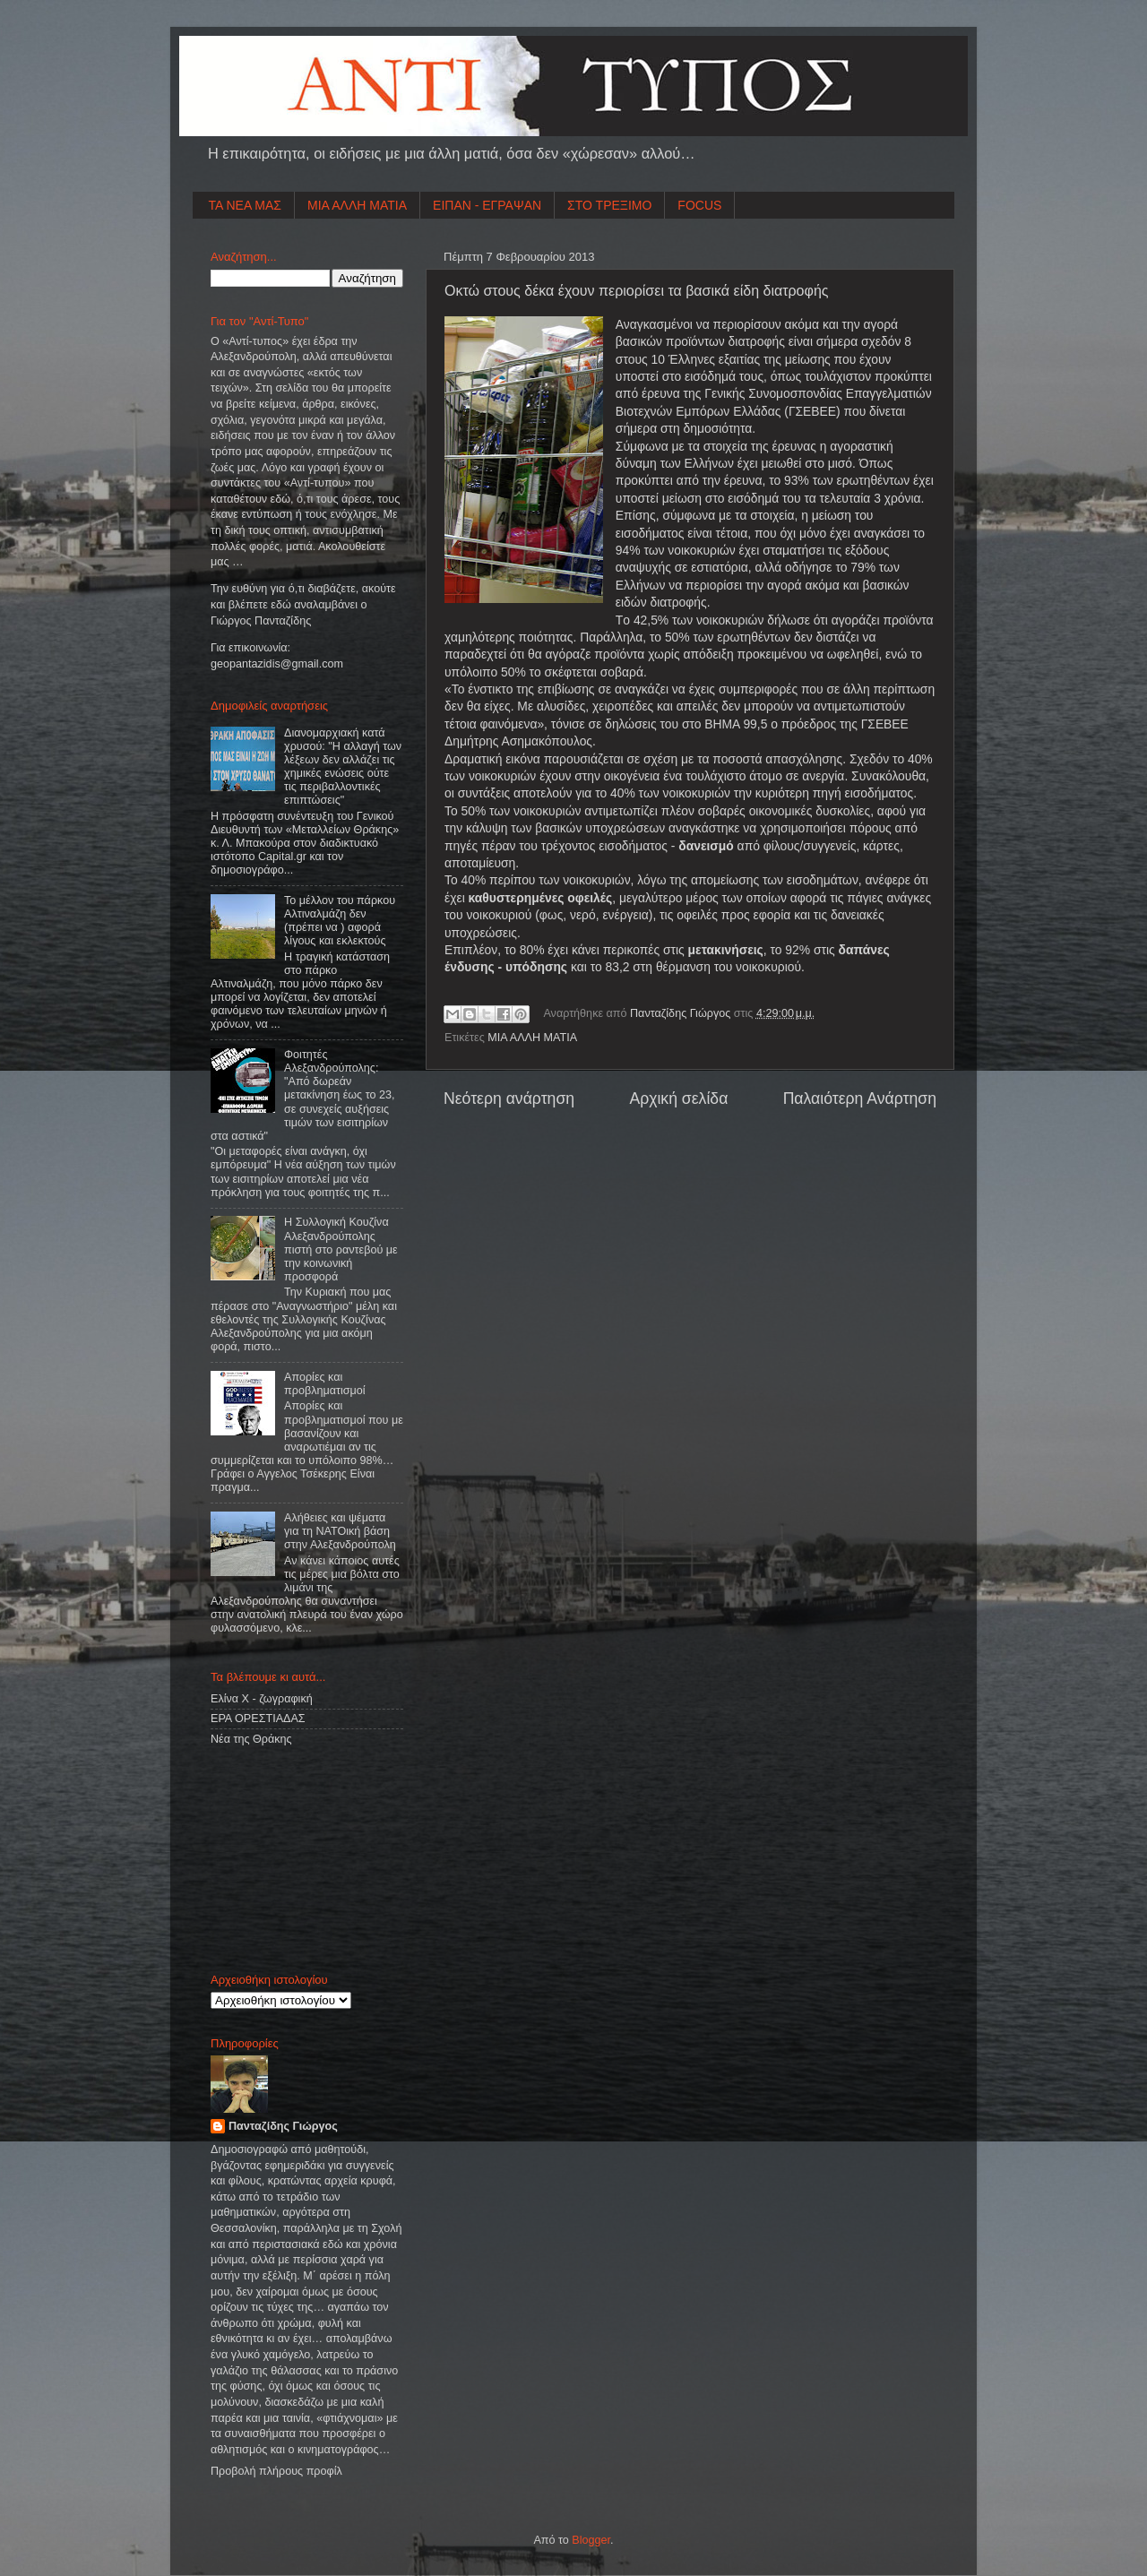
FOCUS (699, 205)
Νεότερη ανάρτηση (509, 1098)
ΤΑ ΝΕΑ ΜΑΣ (245, 205)
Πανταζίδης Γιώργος (682, 1013)
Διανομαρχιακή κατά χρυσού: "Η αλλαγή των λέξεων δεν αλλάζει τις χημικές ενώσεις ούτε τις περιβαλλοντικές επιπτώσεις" (342, 767)
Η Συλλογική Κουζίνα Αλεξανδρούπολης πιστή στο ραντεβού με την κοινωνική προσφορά (341, 1249)
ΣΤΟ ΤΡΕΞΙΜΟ (609, 205)
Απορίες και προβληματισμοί (325, 1384)
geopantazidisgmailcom (277, 664)
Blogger (591, 2540)
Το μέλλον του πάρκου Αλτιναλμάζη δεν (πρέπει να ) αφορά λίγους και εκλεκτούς (339, 920)
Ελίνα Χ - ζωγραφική (262, 1699)
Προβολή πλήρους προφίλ (276, 2471)
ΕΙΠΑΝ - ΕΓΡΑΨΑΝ (487, 205)
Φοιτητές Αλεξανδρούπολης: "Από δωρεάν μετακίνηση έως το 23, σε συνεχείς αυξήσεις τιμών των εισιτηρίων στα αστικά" (302, 1095)
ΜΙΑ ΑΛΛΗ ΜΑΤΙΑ (357, 205)
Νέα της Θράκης (251, 1739)
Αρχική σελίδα (678, 1098)
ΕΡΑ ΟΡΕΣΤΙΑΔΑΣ (258, 1718)
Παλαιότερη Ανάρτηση (859, 1098)
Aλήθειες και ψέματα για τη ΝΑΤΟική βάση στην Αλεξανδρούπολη (340, 1531)
